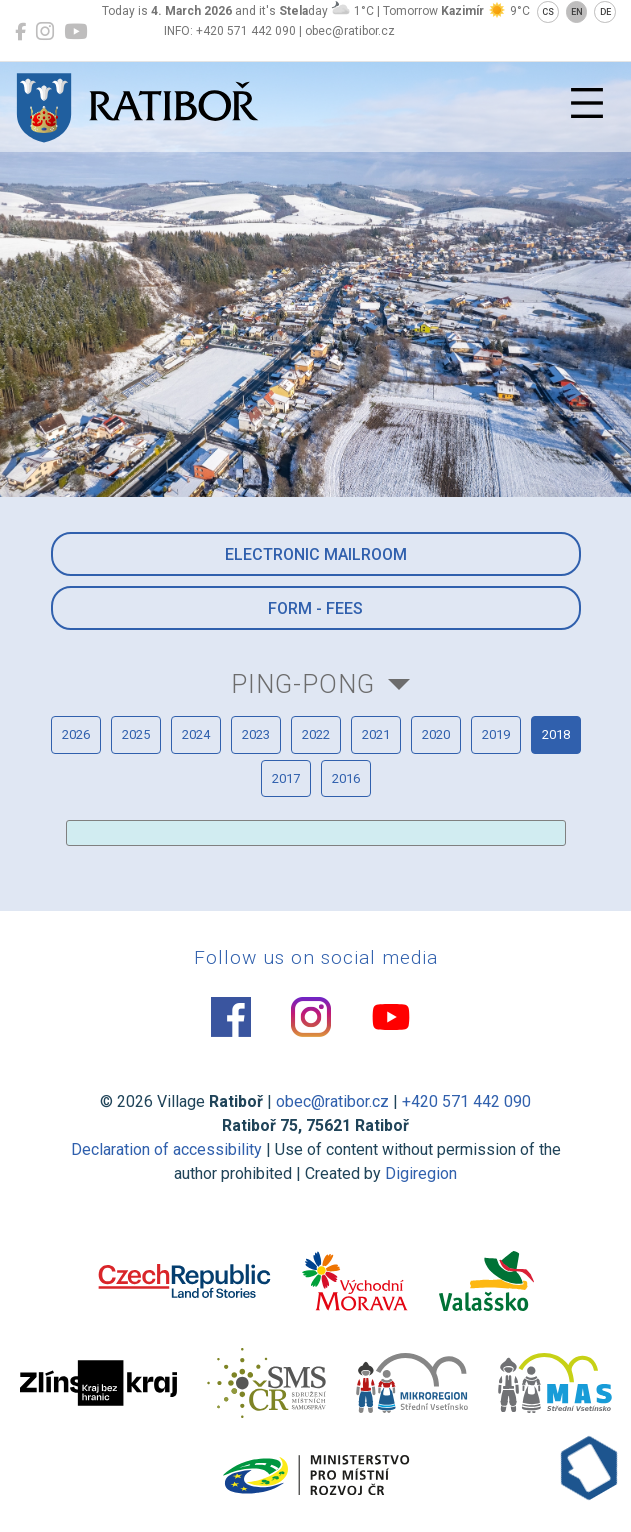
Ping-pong (303, 684)
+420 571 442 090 (466, 1101)
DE (605, 12)
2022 (316, 734)
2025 (136, 734)
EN (577, 12)
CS (548, 12)
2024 (196, 734)
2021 (376, 734)
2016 (346, 778)
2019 (496, 734)
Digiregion (421, 1173)
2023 (256, 734)
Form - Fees (315, 608)
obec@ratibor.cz (332, 1101)
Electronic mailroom (316, 554)
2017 (286, 778)
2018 (556, 734)
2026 (76, 734)
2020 (436, 734)
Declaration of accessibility (166, 1149)
